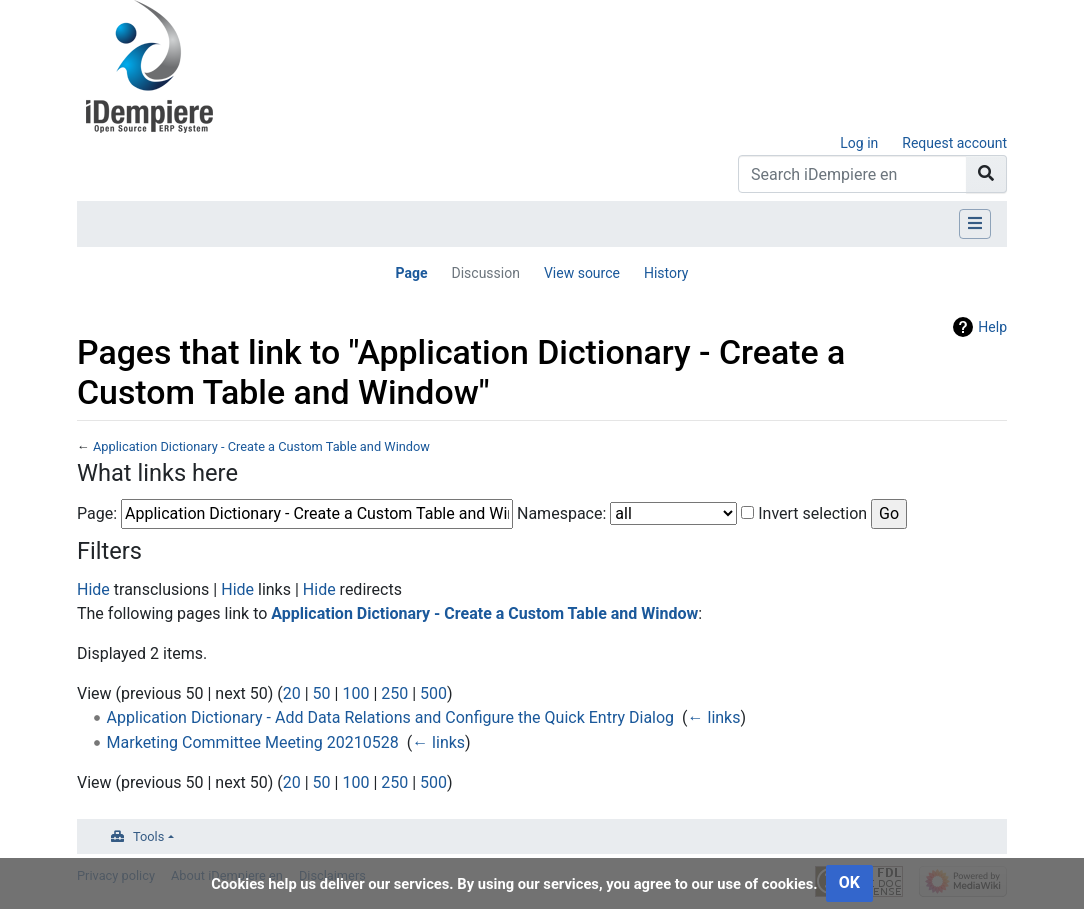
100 (355, 693)
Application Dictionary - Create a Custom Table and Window (261, 446)
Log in (859, 143)
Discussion (485, 273)
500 (433, 693)
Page (411, 273)
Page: (97, 513)
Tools (148, 836)
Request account (954, 143)
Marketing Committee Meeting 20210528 (253, 742)
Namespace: (561, 513)
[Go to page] (986, 174)
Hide (93, 589)
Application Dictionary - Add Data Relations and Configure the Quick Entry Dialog (391, 717)
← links (714, 717)
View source (582, 273)
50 (322, 693)
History (666, 273)
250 (394, 693)
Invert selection (812, 513)
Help (992, 327)
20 (292, 693)
